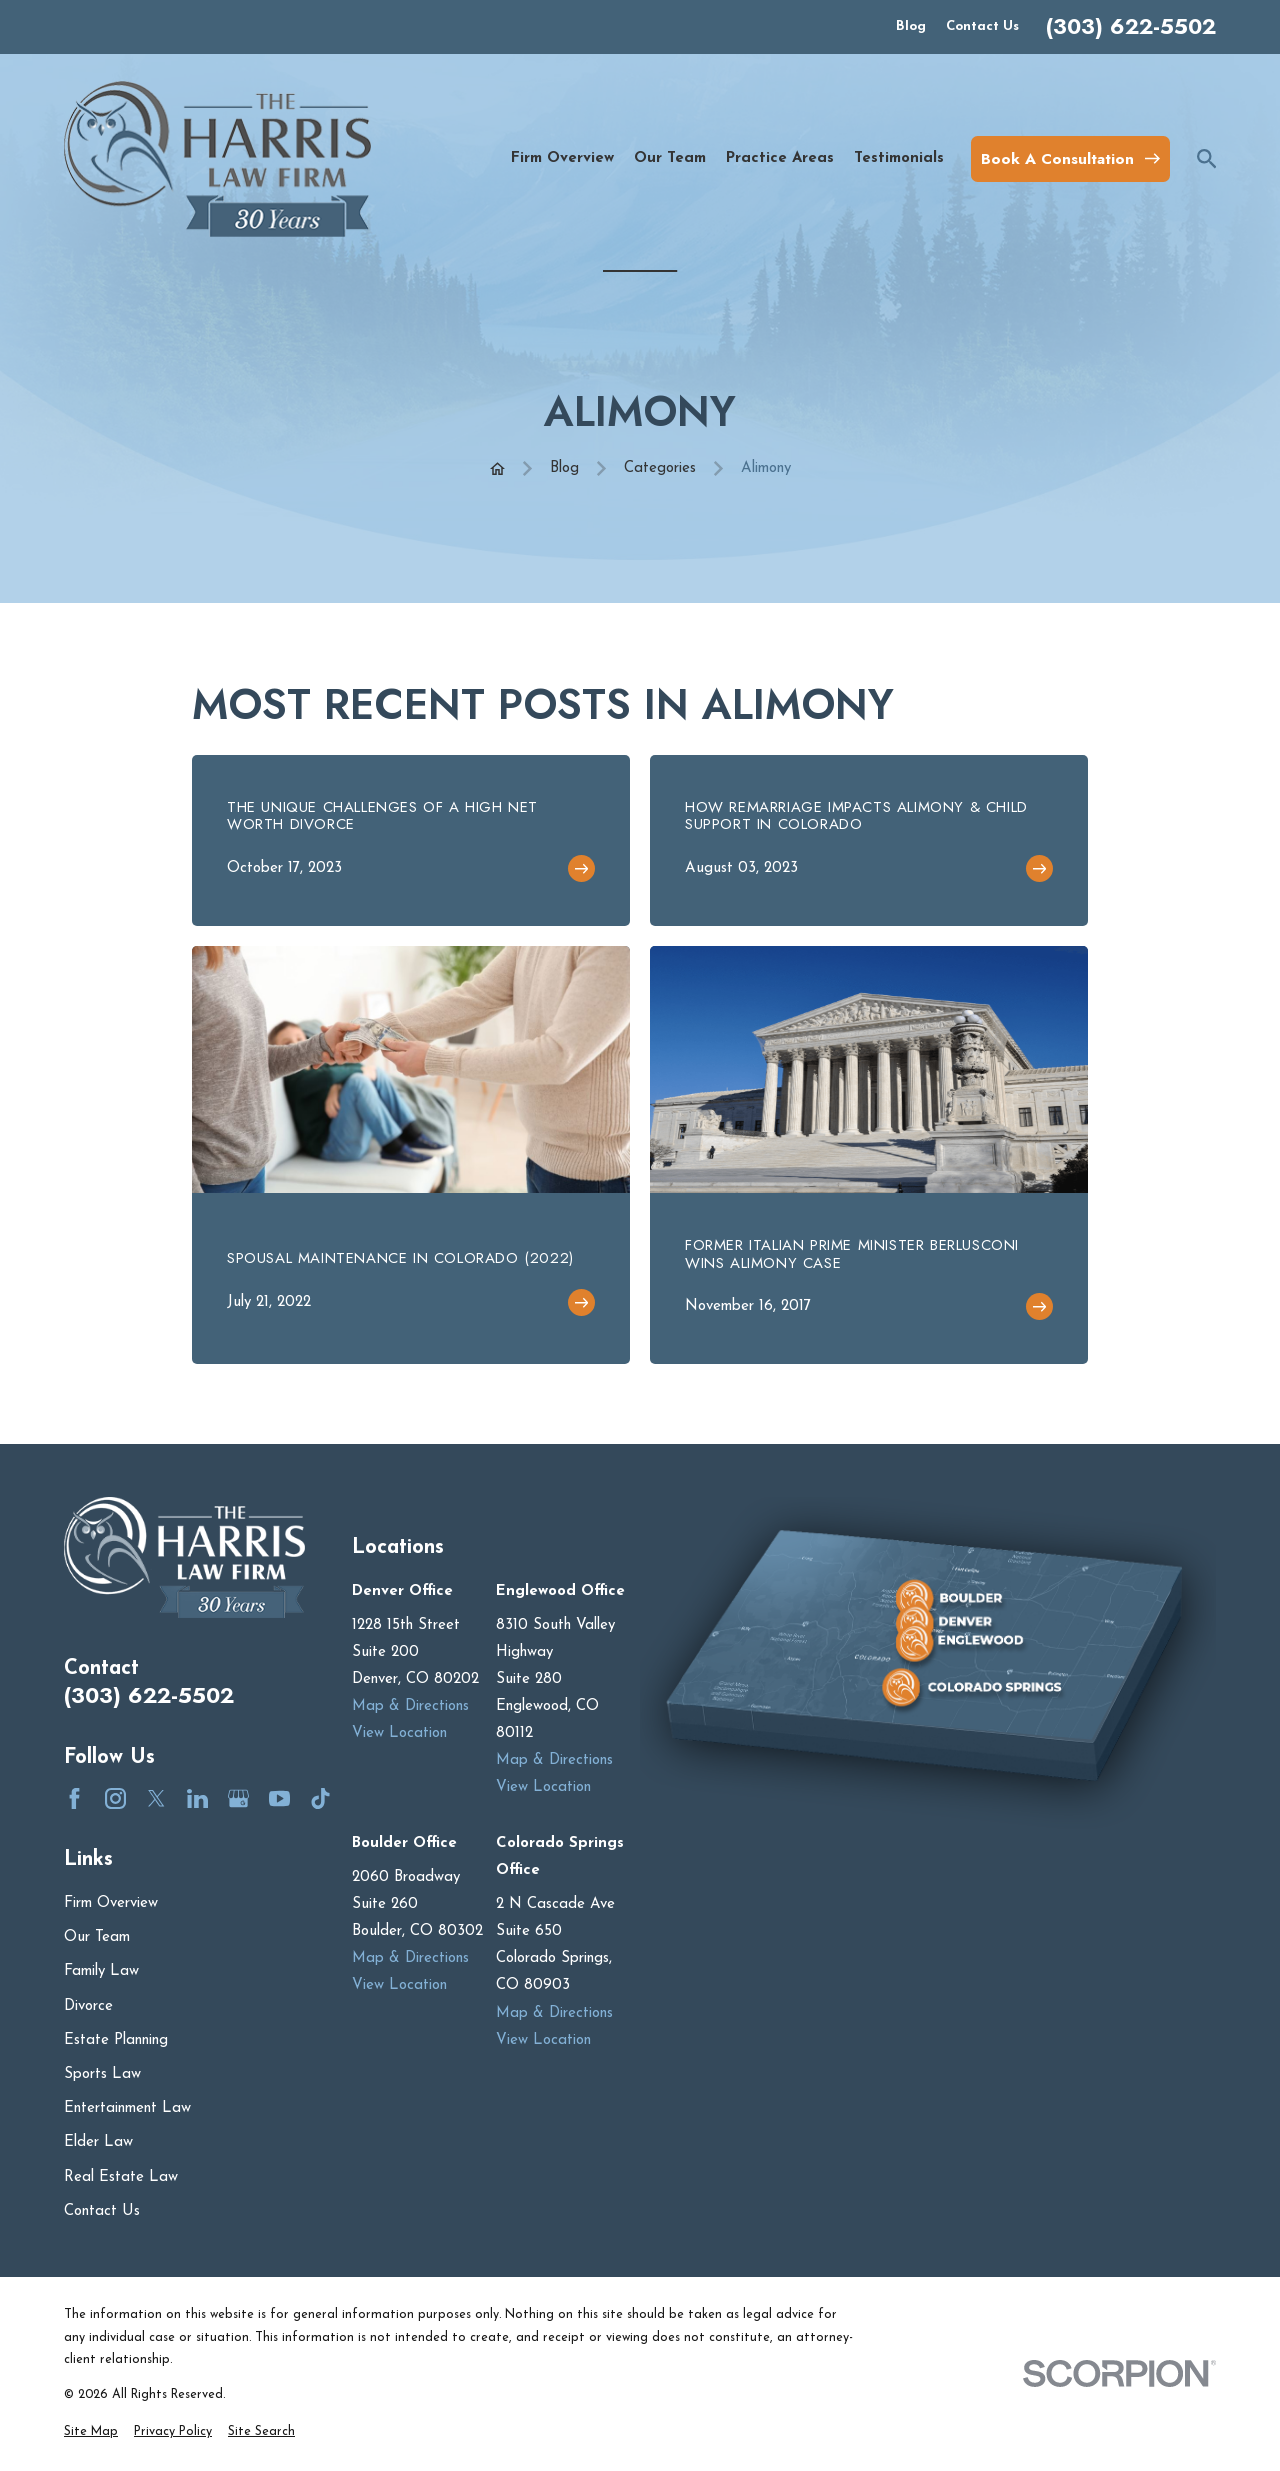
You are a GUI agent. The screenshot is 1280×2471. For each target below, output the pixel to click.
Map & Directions (410, 1706)
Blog (911, 26)
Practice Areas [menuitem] (780, 158)
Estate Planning (116, 2040)
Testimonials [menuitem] (899, 158)
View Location (399, 1733)
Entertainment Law (127, 2108)
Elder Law (98, 2142)
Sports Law (102, 2074)
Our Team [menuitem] (670, 158)
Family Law (101, 1971)
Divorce (88, 2006)
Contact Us (982, 26)
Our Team (97, 1937)
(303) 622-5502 (1131, 27)
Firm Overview (111, 1903)
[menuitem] (91, 2432)
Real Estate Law (121, 2177)
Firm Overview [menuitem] (562, 158)
